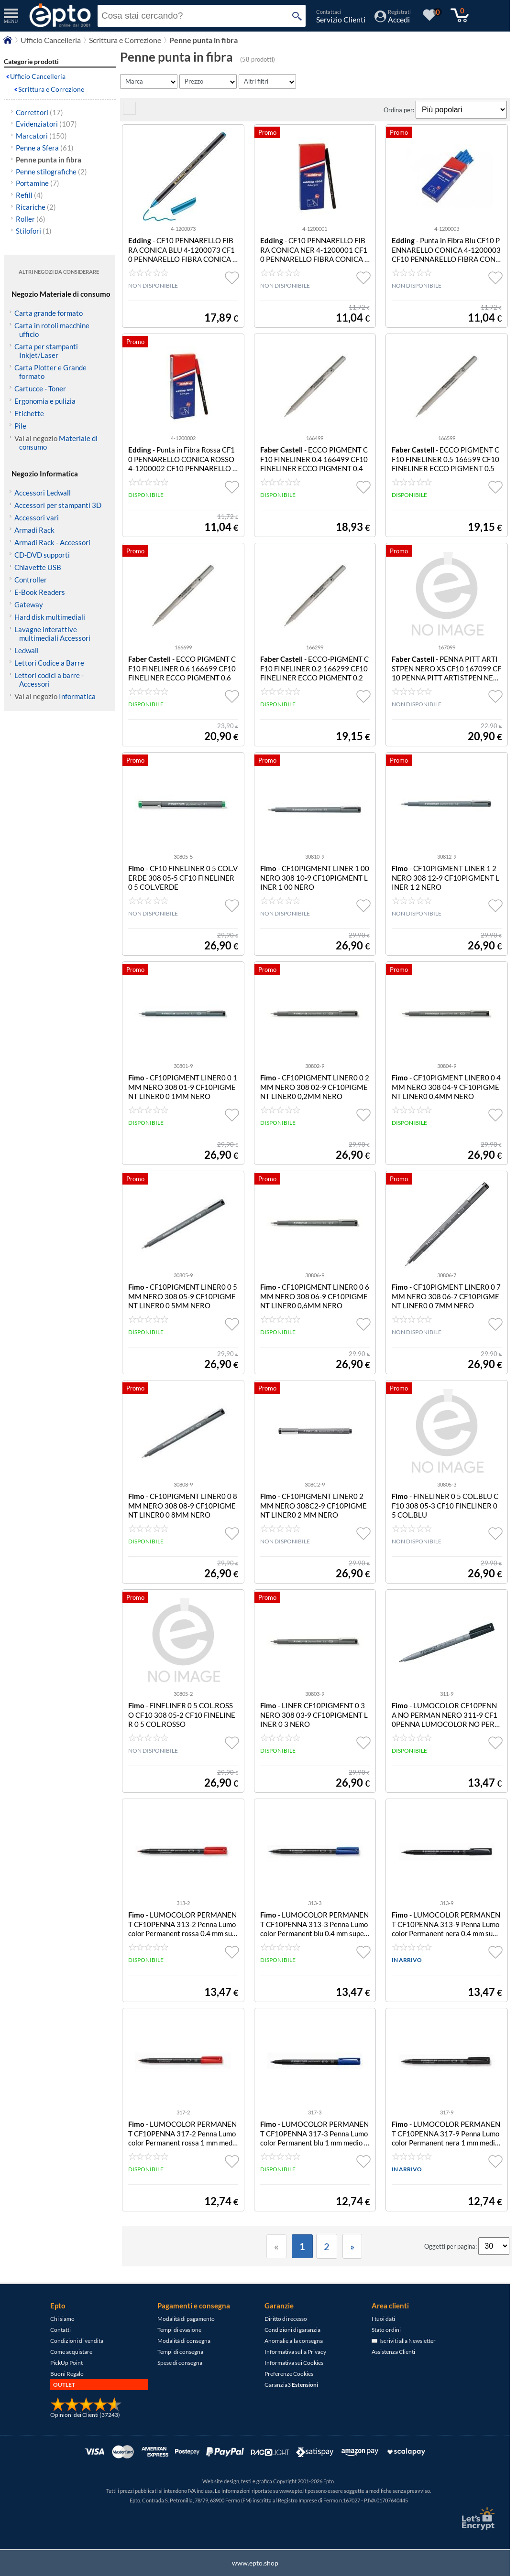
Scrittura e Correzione (51, 89)
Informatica (77, 696)
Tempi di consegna (180, 2352)
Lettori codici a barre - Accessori (49, 679)
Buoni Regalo (67, 2374)
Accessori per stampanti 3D (57, 505)
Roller (30, 219)
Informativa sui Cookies (293, 2363)
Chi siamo (62, 2319)
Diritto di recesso (285, 2319)
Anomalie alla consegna (293, 2341)
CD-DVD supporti (42, 554)
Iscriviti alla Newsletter (404, 2341)
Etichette (29, 413)
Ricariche (36, 207)
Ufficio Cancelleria (38, 76)
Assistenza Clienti (393, 2352)
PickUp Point (66, 2363)
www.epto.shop (255, 2563)
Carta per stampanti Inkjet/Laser (46, 350)
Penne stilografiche (51, 171)
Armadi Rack (34, 530)
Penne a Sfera (45, 147)
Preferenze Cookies (288, 2374)
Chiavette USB (37, 567)
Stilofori (34, 230)
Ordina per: (400, 110)
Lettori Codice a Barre (49, 662)
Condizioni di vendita (76, 2341)
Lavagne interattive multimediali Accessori (52, 633)
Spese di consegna (179, 2363)
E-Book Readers (39, 592)
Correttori (39, 112)
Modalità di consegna (183, 2341)
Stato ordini (386, 2330)
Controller (30, 579)
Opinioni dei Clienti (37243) (85, 2415)
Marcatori (41, 135)
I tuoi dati (383, 2319)
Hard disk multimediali (49, 617)
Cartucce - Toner (40, 388)
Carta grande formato (48, 313)
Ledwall (26, 650)
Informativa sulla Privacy (295, 2352)
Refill (29, 195)
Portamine (37, 183)
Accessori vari (36, 517)
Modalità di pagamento (186, 2319)
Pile (20, 425)
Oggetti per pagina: (451, 2246)
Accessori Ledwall (42, 492)
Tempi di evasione (179, 2330)
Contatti (60, 2330)
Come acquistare (71, 2352)
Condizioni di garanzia (292, 2330)
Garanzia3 (291, 2385)
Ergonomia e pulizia (45, 401)
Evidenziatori (46, 123)
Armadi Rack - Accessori (52, 542)
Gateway (28, 604)
